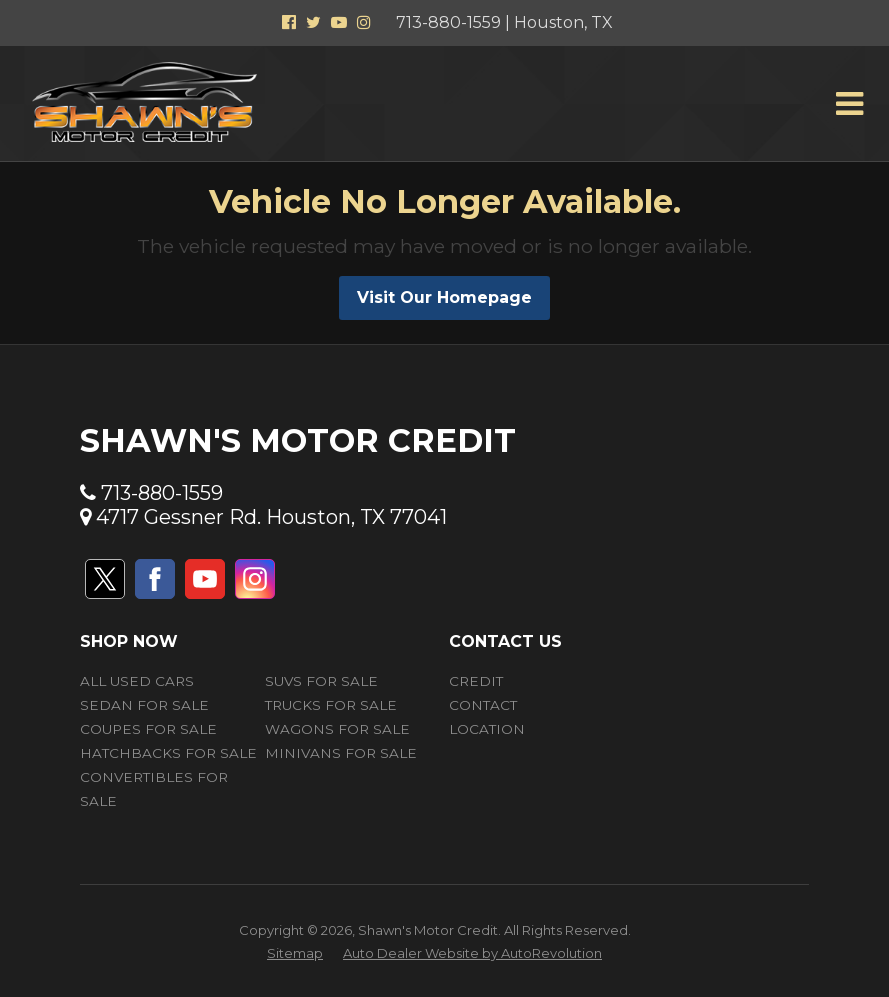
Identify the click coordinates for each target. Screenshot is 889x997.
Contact (483, 705)
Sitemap (295, 953)
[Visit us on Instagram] (255, 579)
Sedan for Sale (144, 705)
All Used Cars (137, 681)
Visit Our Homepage (444, 297)
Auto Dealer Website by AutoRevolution (472, 953)
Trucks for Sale (331, 705)
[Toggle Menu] (849, 104)
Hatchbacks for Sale (168, 753)
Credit (476, 681)
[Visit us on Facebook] (155, 579)
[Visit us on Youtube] (205, 579)
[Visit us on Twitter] (105, 579)
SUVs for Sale (321, 681)
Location (487, 729)
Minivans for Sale (341, 753)
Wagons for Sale (337, 729)
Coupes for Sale (148, 729)
